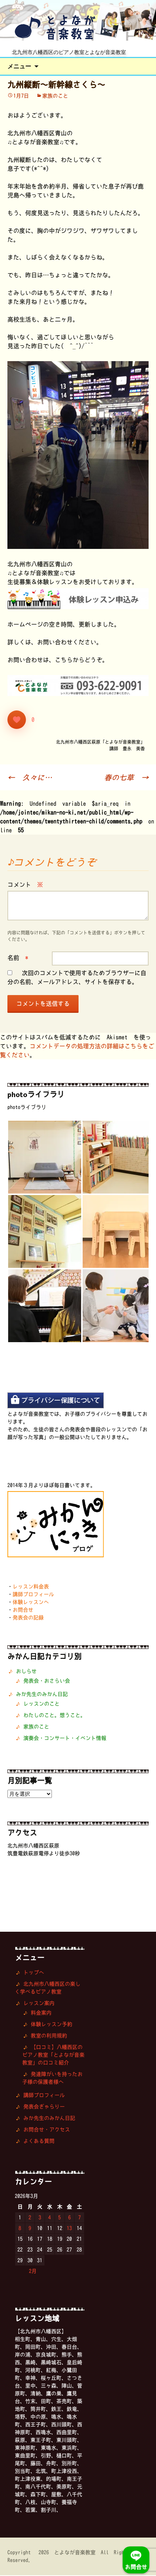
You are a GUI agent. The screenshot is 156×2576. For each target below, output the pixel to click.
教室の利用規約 (49, 2036)
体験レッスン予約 (51, 2024)
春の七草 (126, 778)
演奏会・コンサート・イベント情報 (64, 1738)
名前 (17, 958)
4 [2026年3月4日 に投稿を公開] (49, 2218)
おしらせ (26, 1671)
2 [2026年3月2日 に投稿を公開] (30, 2218)
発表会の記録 (28, 1618)
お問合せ (23, 1610)
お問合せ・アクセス (46, 2130)
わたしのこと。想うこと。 (54, 1715)
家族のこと (55, 96)
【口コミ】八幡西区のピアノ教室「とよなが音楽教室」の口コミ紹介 (53, 2055)
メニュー (19, 67)
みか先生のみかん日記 (42, 1694)
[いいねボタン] (16, 720)
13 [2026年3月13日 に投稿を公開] (69, 2228)
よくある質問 (38, 2141)
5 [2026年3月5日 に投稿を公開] (59, 2218)
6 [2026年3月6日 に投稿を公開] (69, 2218)
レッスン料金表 (31, 1587)
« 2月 (29, 2271)
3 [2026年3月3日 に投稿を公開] (40, 2218)
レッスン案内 (38, 2003)
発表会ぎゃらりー (44, 2107)
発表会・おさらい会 (46, 1681)
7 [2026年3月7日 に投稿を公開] (79, 2218)
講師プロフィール (33, 1595)
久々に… (29, 778)
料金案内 (41, 2013)
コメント (25, 885)
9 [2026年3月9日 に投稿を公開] (30, 2228)
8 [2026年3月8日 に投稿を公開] (20, 2228)
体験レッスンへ (31, 1602)
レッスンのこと (41, 1704)
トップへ (33, 1973)
